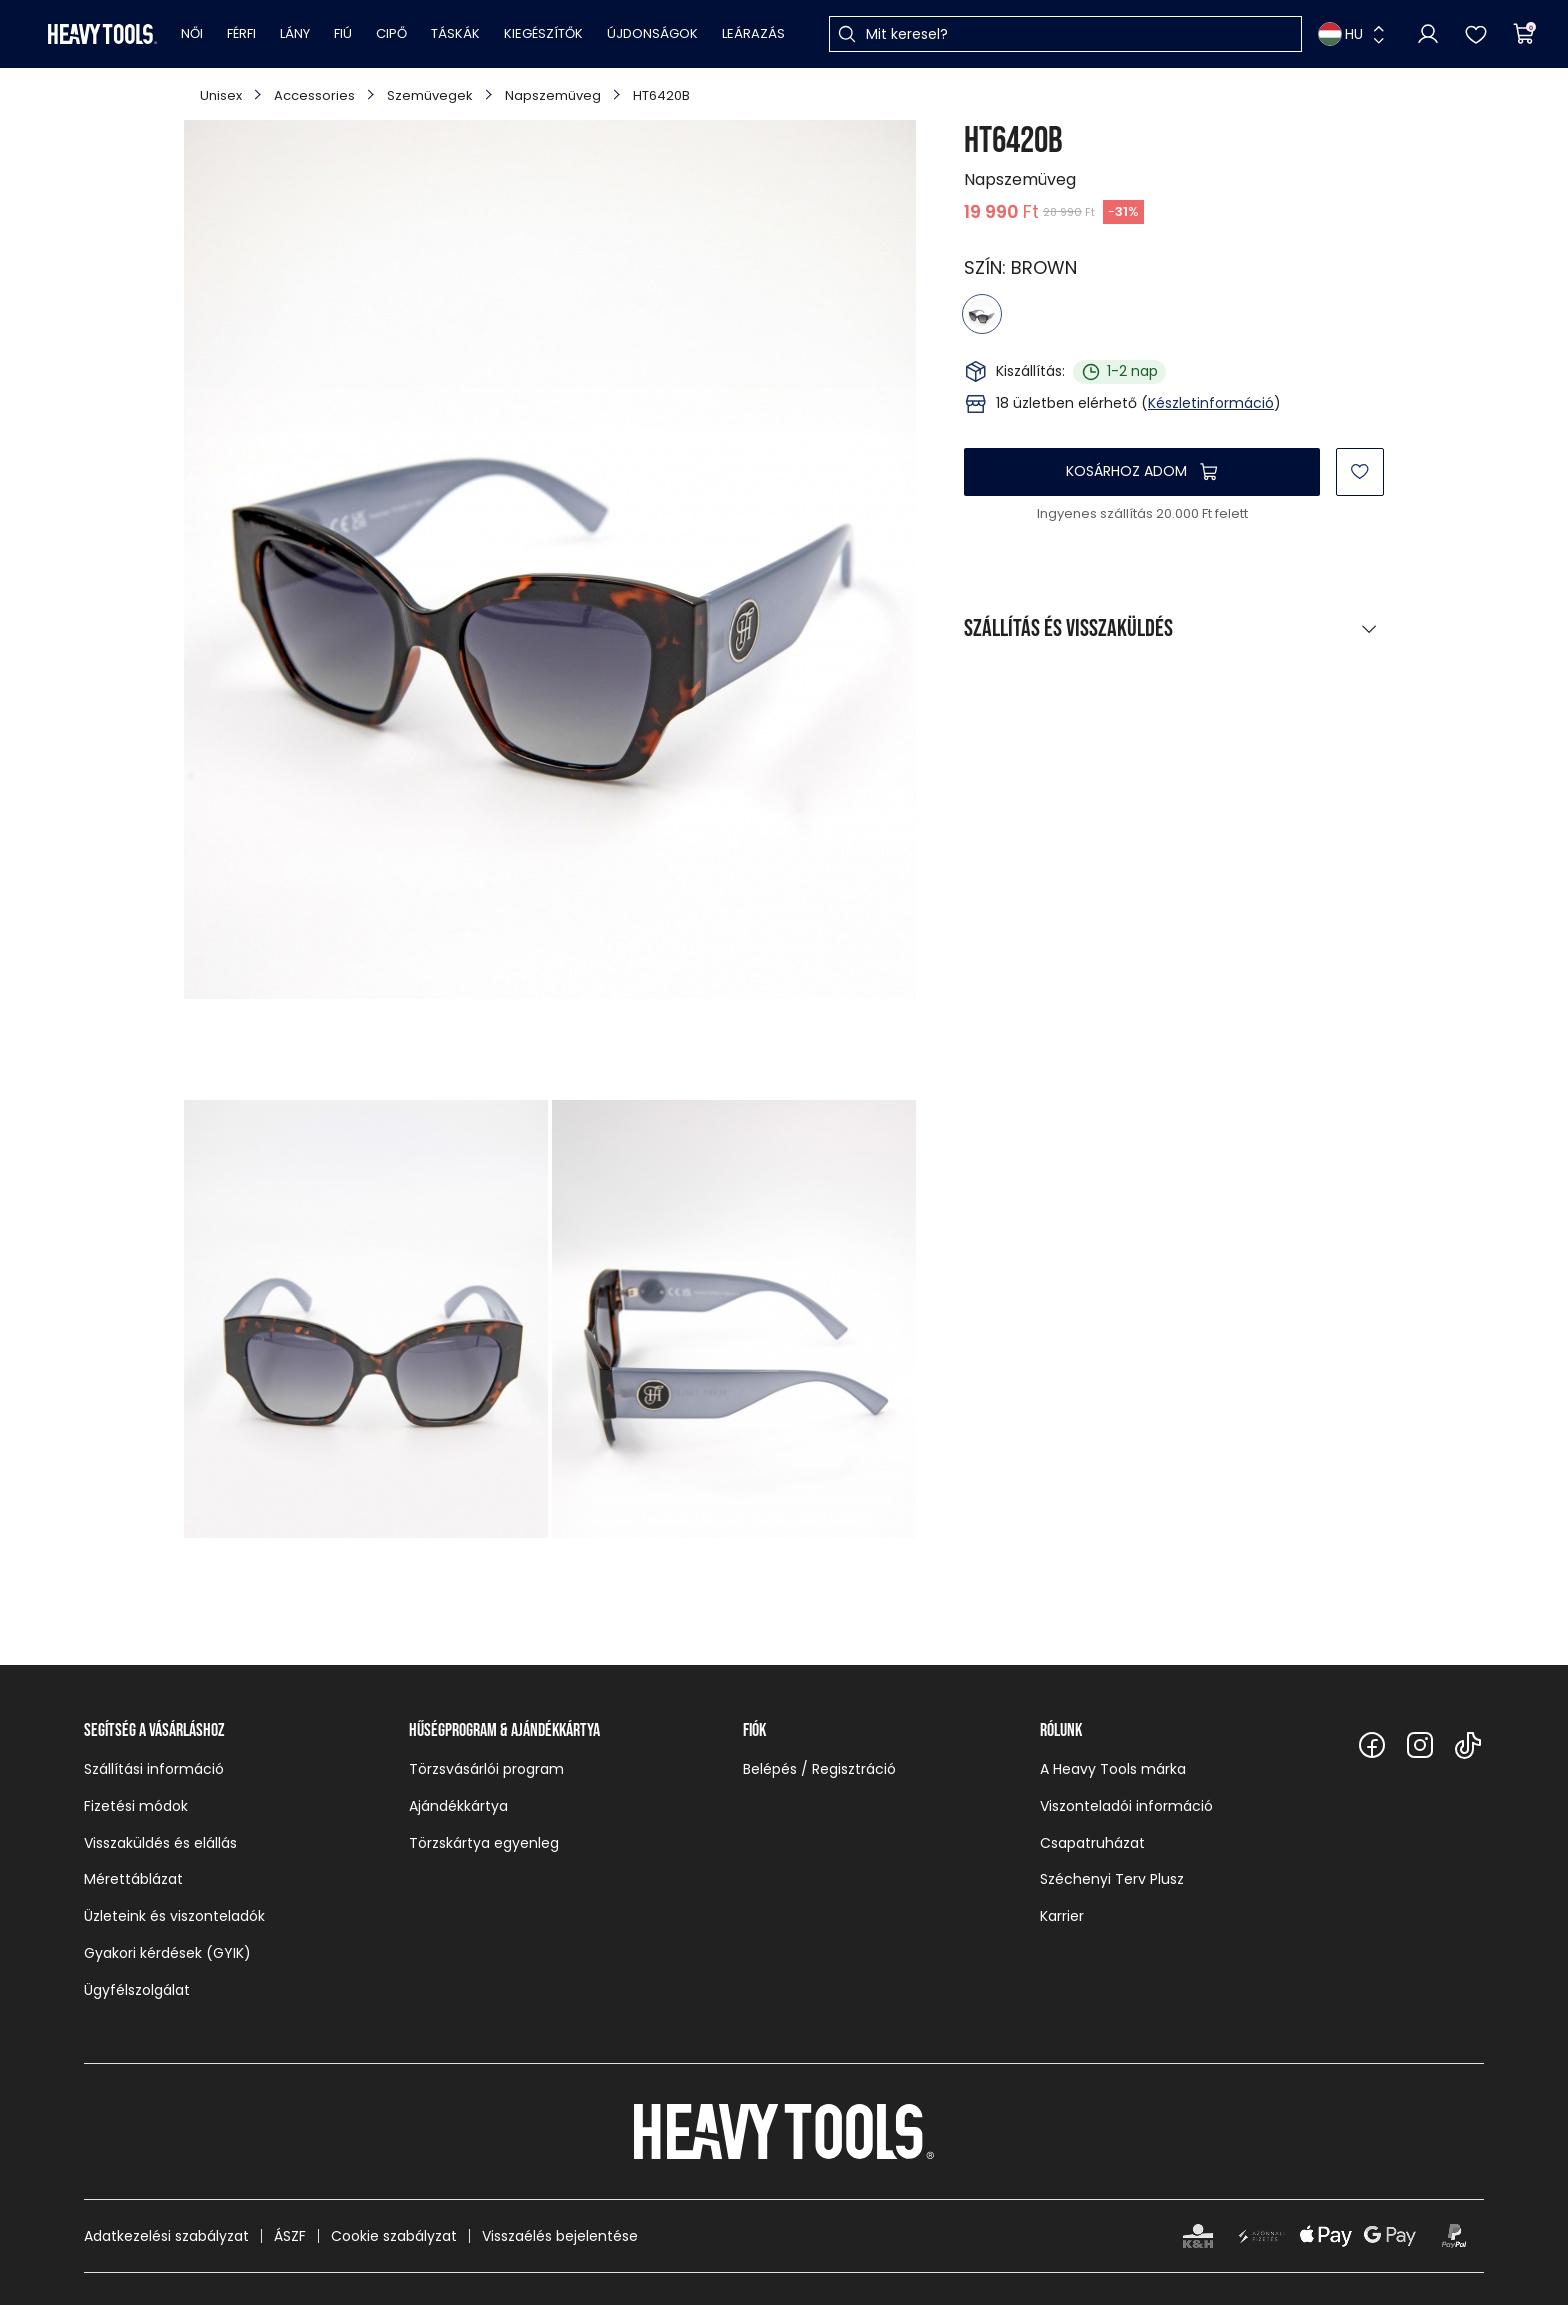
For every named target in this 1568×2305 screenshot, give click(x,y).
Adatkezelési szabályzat (166, 2236)
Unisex (221, 95)
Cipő (391, 33)
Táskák (455, 33)
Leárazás (753, 33)
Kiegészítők (543, 33)
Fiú (343, 33)
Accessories (314, 95)
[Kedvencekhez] (1360, 472)
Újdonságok (652, 33)
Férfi (241, 33)
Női (192, 33)
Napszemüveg (553, 95)
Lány (295, 33)
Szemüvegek (430, 95)
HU (1340, 34)
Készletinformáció (1211, 403)
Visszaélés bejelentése (560, 2236)
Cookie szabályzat (394, 2236)
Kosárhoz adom (1126, 471)
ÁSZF (290, 2236)
